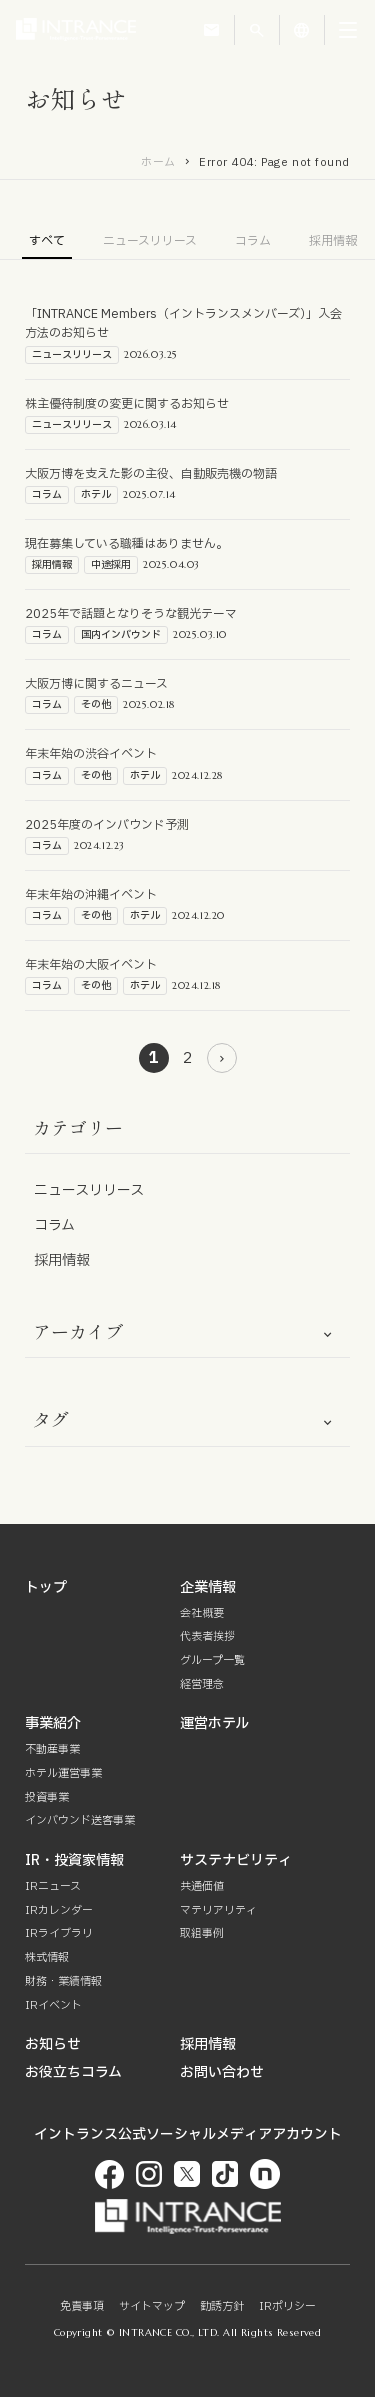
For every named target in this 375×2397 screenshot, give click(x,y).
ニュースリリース (150, 241)
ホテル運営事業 (63, 1773)
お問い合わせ (222, 2072)
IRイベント (53, 2005)
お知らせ (53, 2044)
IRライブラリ (59, 1933)
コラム (253, 241)
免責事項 (82, 2306)
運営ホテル (214, 1723)
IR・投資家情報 (74, 1860)
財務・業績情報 (63, 1981)
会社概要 (202, 1613)
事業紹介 (53, 1723)
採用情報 (333, 241)
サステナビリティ (236, 1860)
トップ (46, 1587)
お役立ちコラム (73, 2072)
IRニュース (53, 1886)
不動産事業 (52, 1749)
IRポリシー (287, 2306)
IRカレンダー (59, 1910)
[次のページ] (222, 1058)
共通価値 (202, 1886)
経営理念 (202, 1684)
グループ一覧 (212, 1660)
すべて (47, 241)
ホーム (158, 162)
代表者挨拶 (207, 1636)
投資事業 (47, 1797)
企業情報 (208, 1587)
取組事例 (202, 1933)
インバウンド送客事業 (80, 1820)
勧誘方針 (222, 2306)
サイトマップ (152, 2306)
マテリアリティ (218, 1910)
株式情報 (47, 1957)
